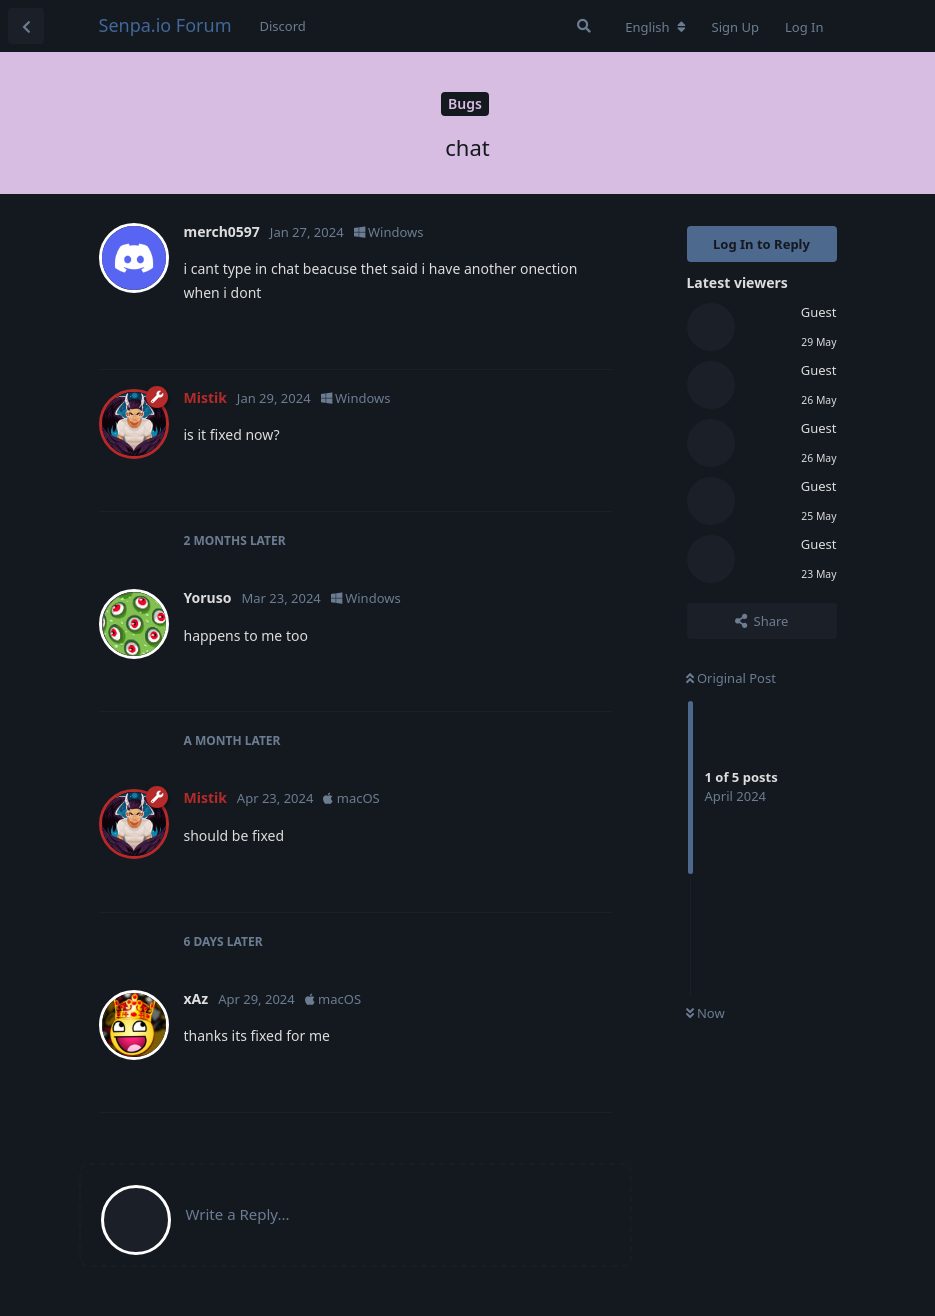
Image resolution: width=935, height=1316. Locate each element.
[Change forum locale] (655, 27)
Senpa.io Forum (165, 25)
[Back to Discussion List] (26, 26)
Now (705, 1013)
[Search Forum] (584, 26)
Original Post (731, 678)
